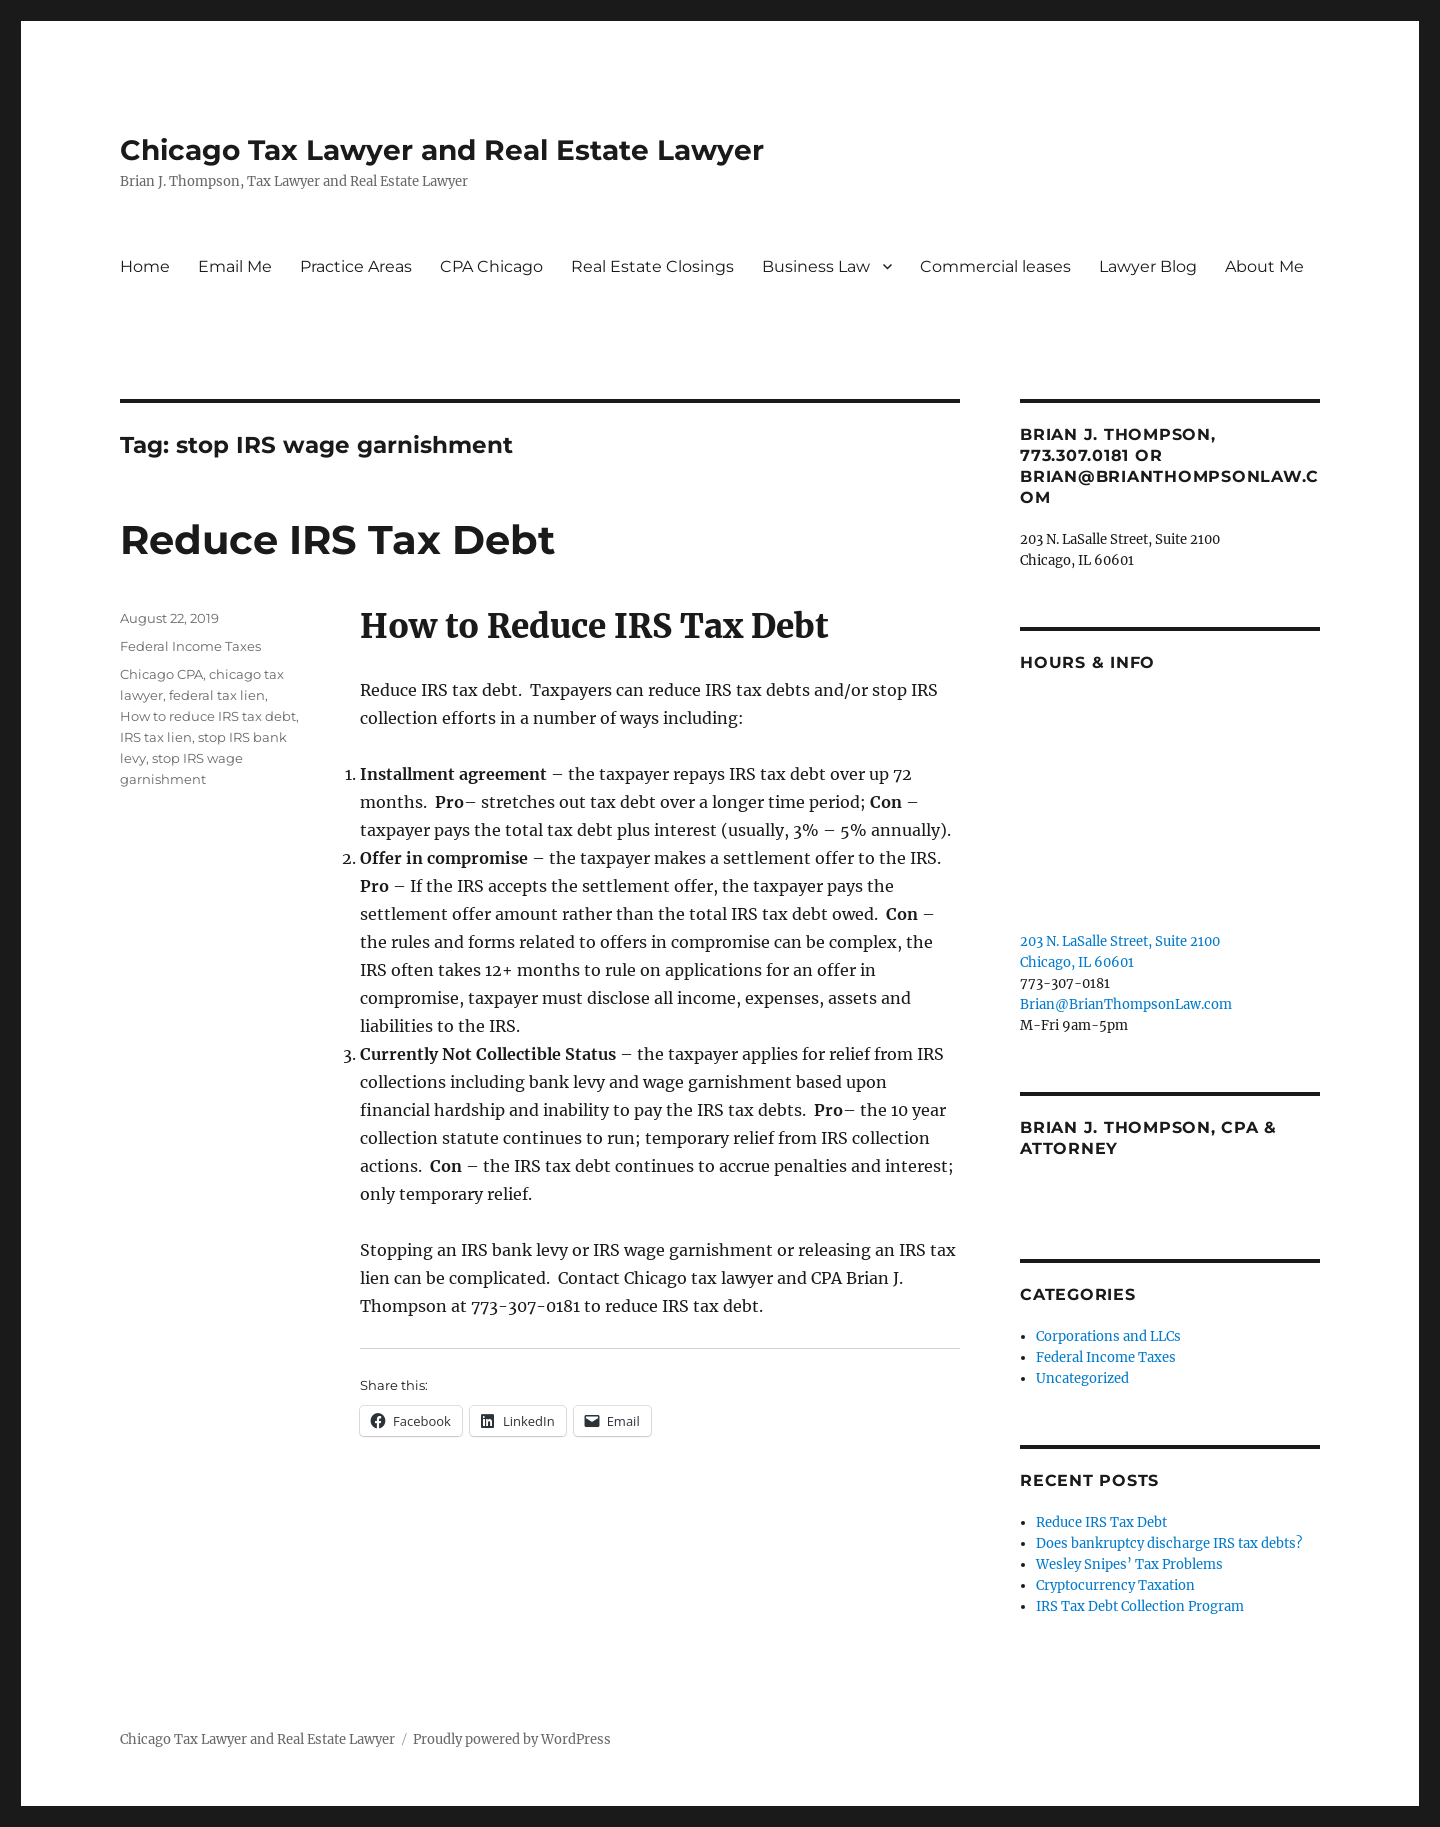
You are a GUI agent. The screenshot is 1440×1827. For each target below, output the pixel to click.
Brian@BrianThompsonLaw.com (1126, 1004)
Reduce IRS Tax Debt (337, 539)
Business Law (816, 266)
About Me (1264, 266)
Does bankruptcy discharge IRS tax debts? (1169, 1543)
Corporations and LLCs (1108, 1336)
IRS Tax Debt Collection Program (1140, 1606)
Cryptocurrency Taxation (1115, 1585)
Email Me (235, 266)
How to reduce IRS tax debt (208, 716)
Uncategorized (1082, 1378)
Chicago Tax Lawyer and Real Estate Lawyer (442, 150)
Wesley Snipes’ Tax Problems (1129, 1564)
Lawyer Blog (1148, 266)
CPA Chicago (491, 266)
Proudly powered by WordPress (512, 1739)
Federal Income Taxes (190, 646)
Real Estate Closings (652, 266)
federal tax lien (217, 695)
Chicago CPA (161, 674)
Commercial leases (995, 266)
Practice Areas (356, 266)
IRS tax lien (156, 737)
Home (145, 266)
